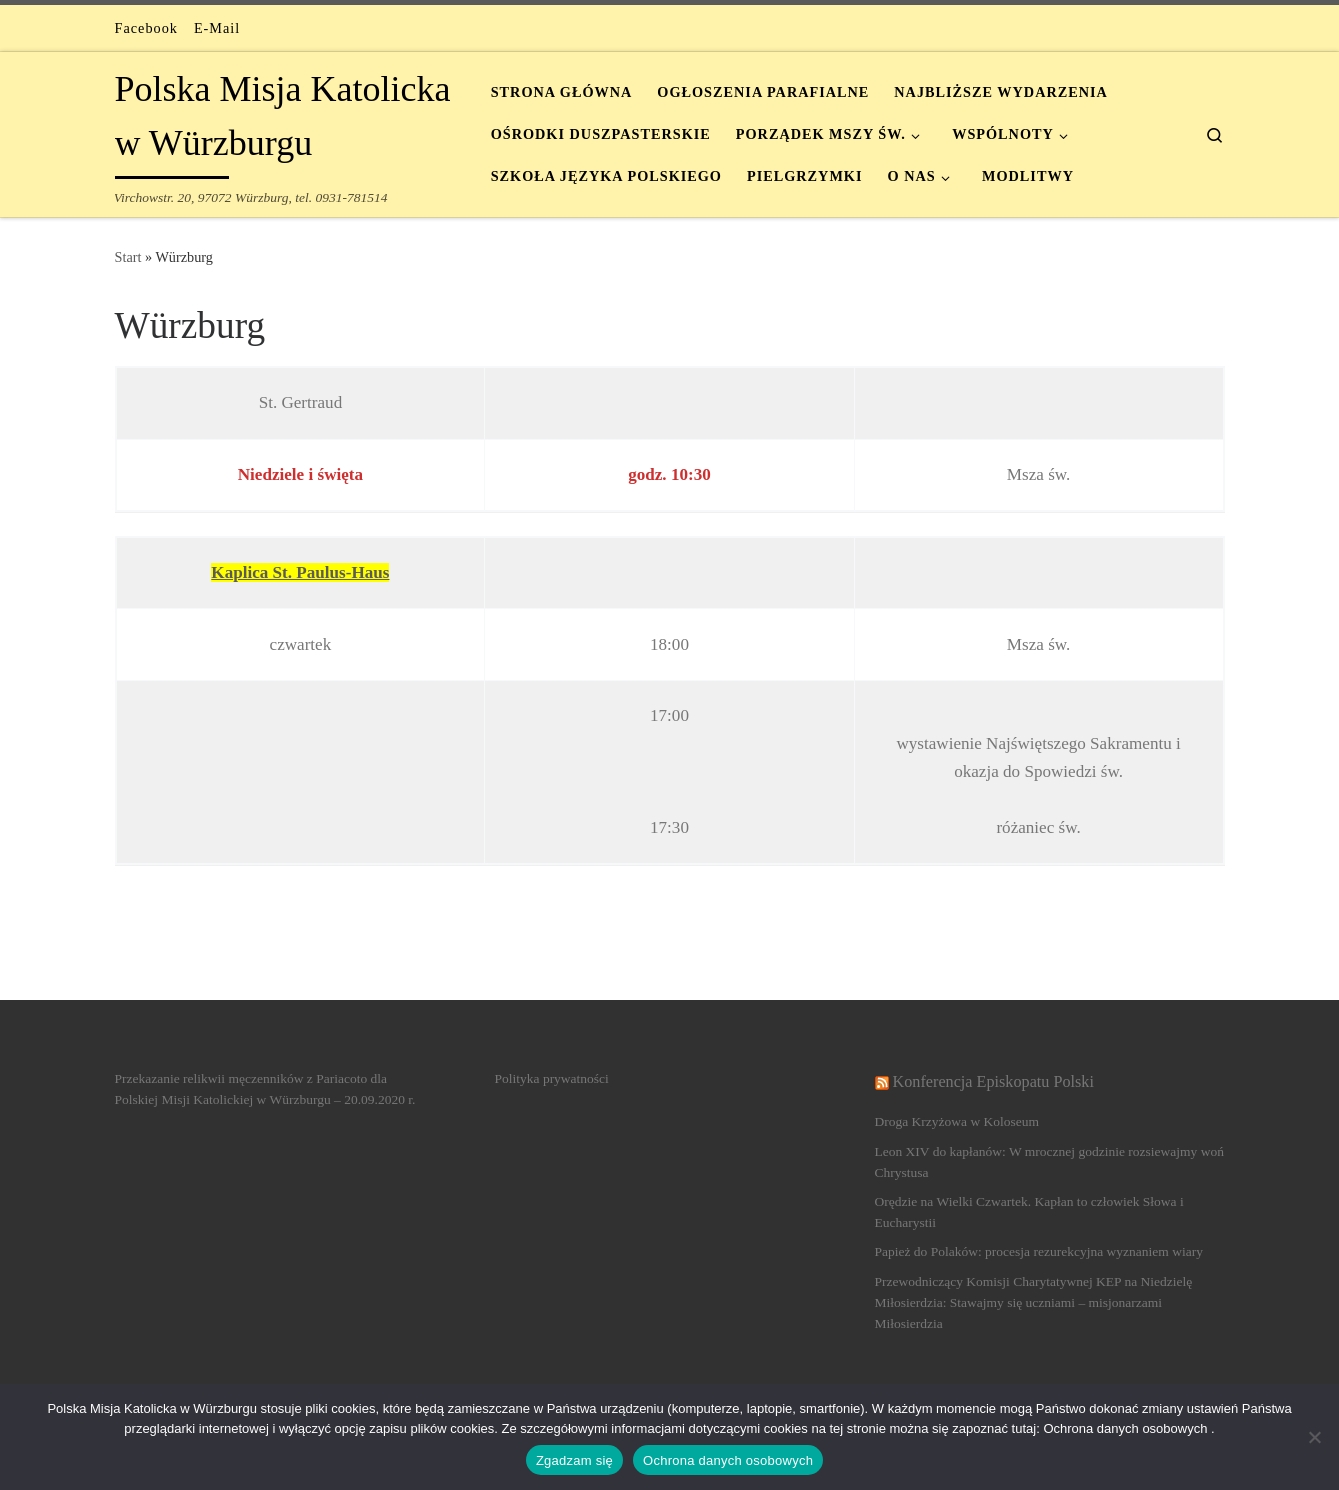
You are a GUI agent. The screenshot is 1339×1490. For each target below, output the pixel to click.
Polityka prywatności (552, 1078)
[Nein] (1314, 1437)
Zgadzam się (574, 1460)
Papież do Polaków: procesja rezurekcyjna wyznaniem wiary (1039, 1251)
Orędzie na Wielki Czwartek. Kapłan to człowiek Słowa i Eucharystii (1029, 1212)
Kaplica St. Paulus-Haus (300, 572)
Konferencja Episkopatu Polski (993, 1082)
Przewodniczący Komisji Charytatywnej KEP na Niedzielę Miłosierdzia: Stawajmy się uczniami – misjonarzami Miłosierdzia (1034, 1302)
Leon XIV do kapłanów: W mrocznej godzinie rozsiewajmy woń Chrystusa (1049, 1162)
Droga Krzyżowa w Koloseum (957, 1121)
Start (128, 257)
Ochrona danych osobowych (728, 1460)
